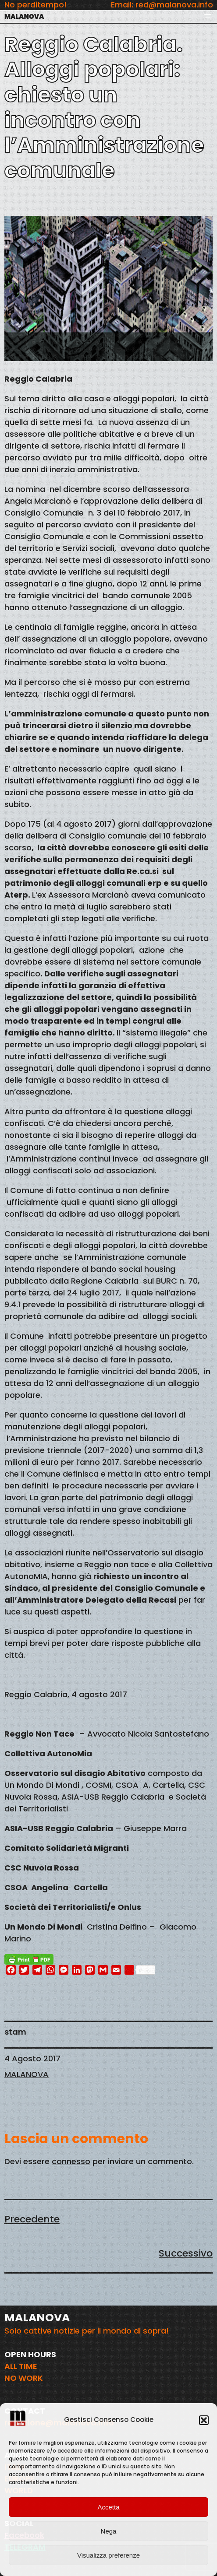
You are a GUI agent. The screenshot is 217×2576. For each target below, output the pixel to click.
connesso (71, 2161)
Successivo (186, 2253)
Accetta (108, 2507)
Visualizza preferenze (108, 2555)
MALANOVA (24, 16)
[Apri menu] (207, 16)
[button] (203, 2420)
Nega (109, 2531)
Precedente (32, 2219)
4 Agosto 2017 (32, 2058)
